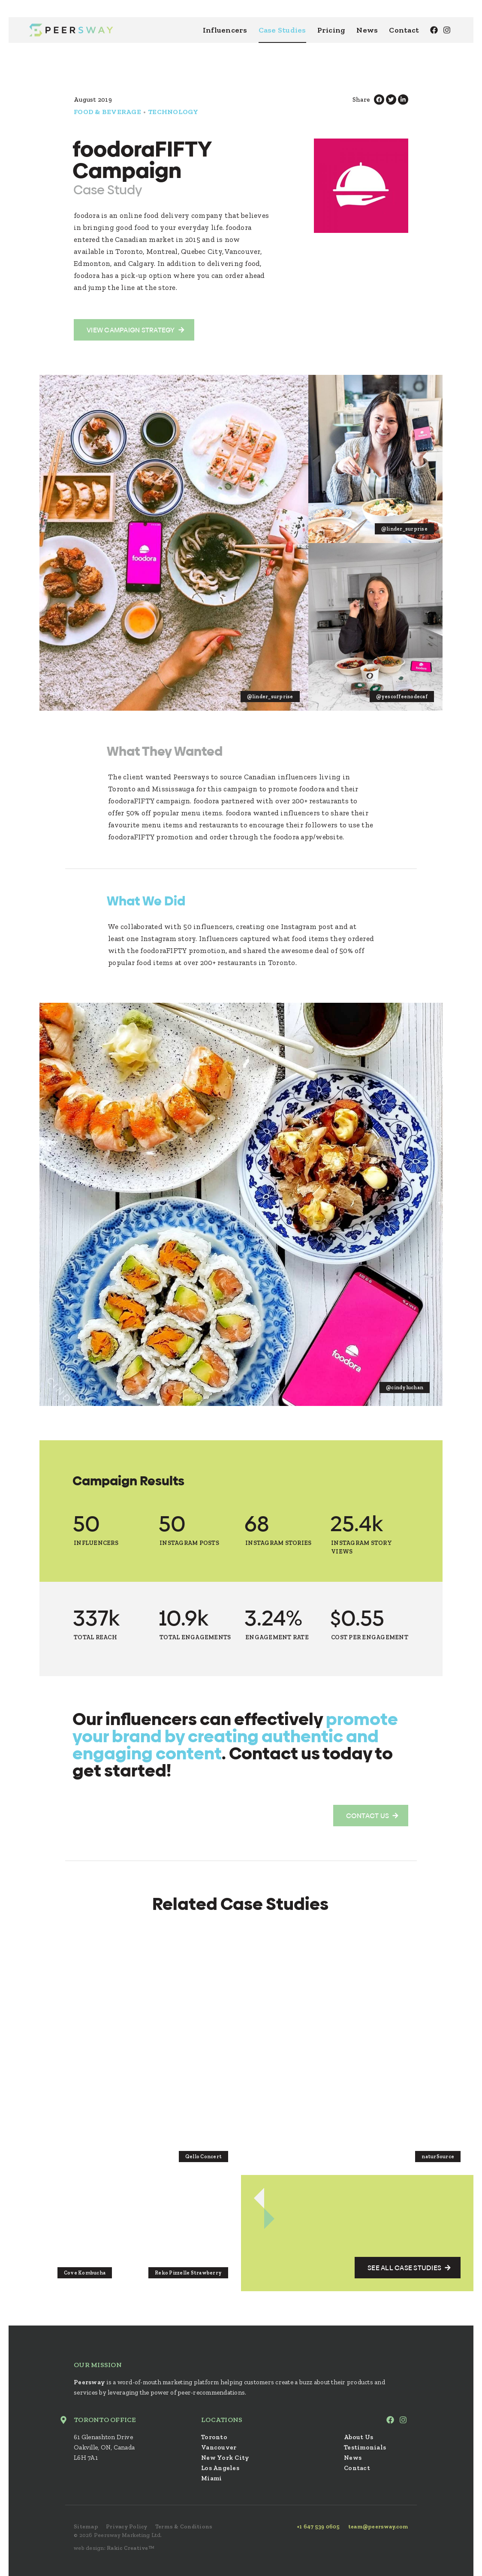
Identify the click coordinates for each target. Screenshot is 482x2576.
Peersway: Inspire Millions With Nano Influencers (71, 30)
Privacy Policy (127, 2526)
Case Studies (282, 30)
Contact (404, 30)
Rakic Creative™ (130, 2548)
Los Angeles (220, 2468)
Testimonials (365, 2447)
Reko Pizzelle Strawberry (188, 2273)
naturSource (438, 2157)
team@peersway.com (378, 2526)
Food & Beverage (107, 112)
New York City (225, 2457)
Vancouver (218, 2447)
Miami (211, 2478)
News (367, 30)
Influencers (225, 30)
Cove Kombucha (84, 2273)
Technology (173, 112)
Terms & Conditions (184, 2526)
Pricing (331, 30)
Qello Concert (203, 2157)
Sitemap (86, 2526)
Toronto (214, 2437)
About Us (358, 2437)
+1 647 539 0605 (318, 2526)
